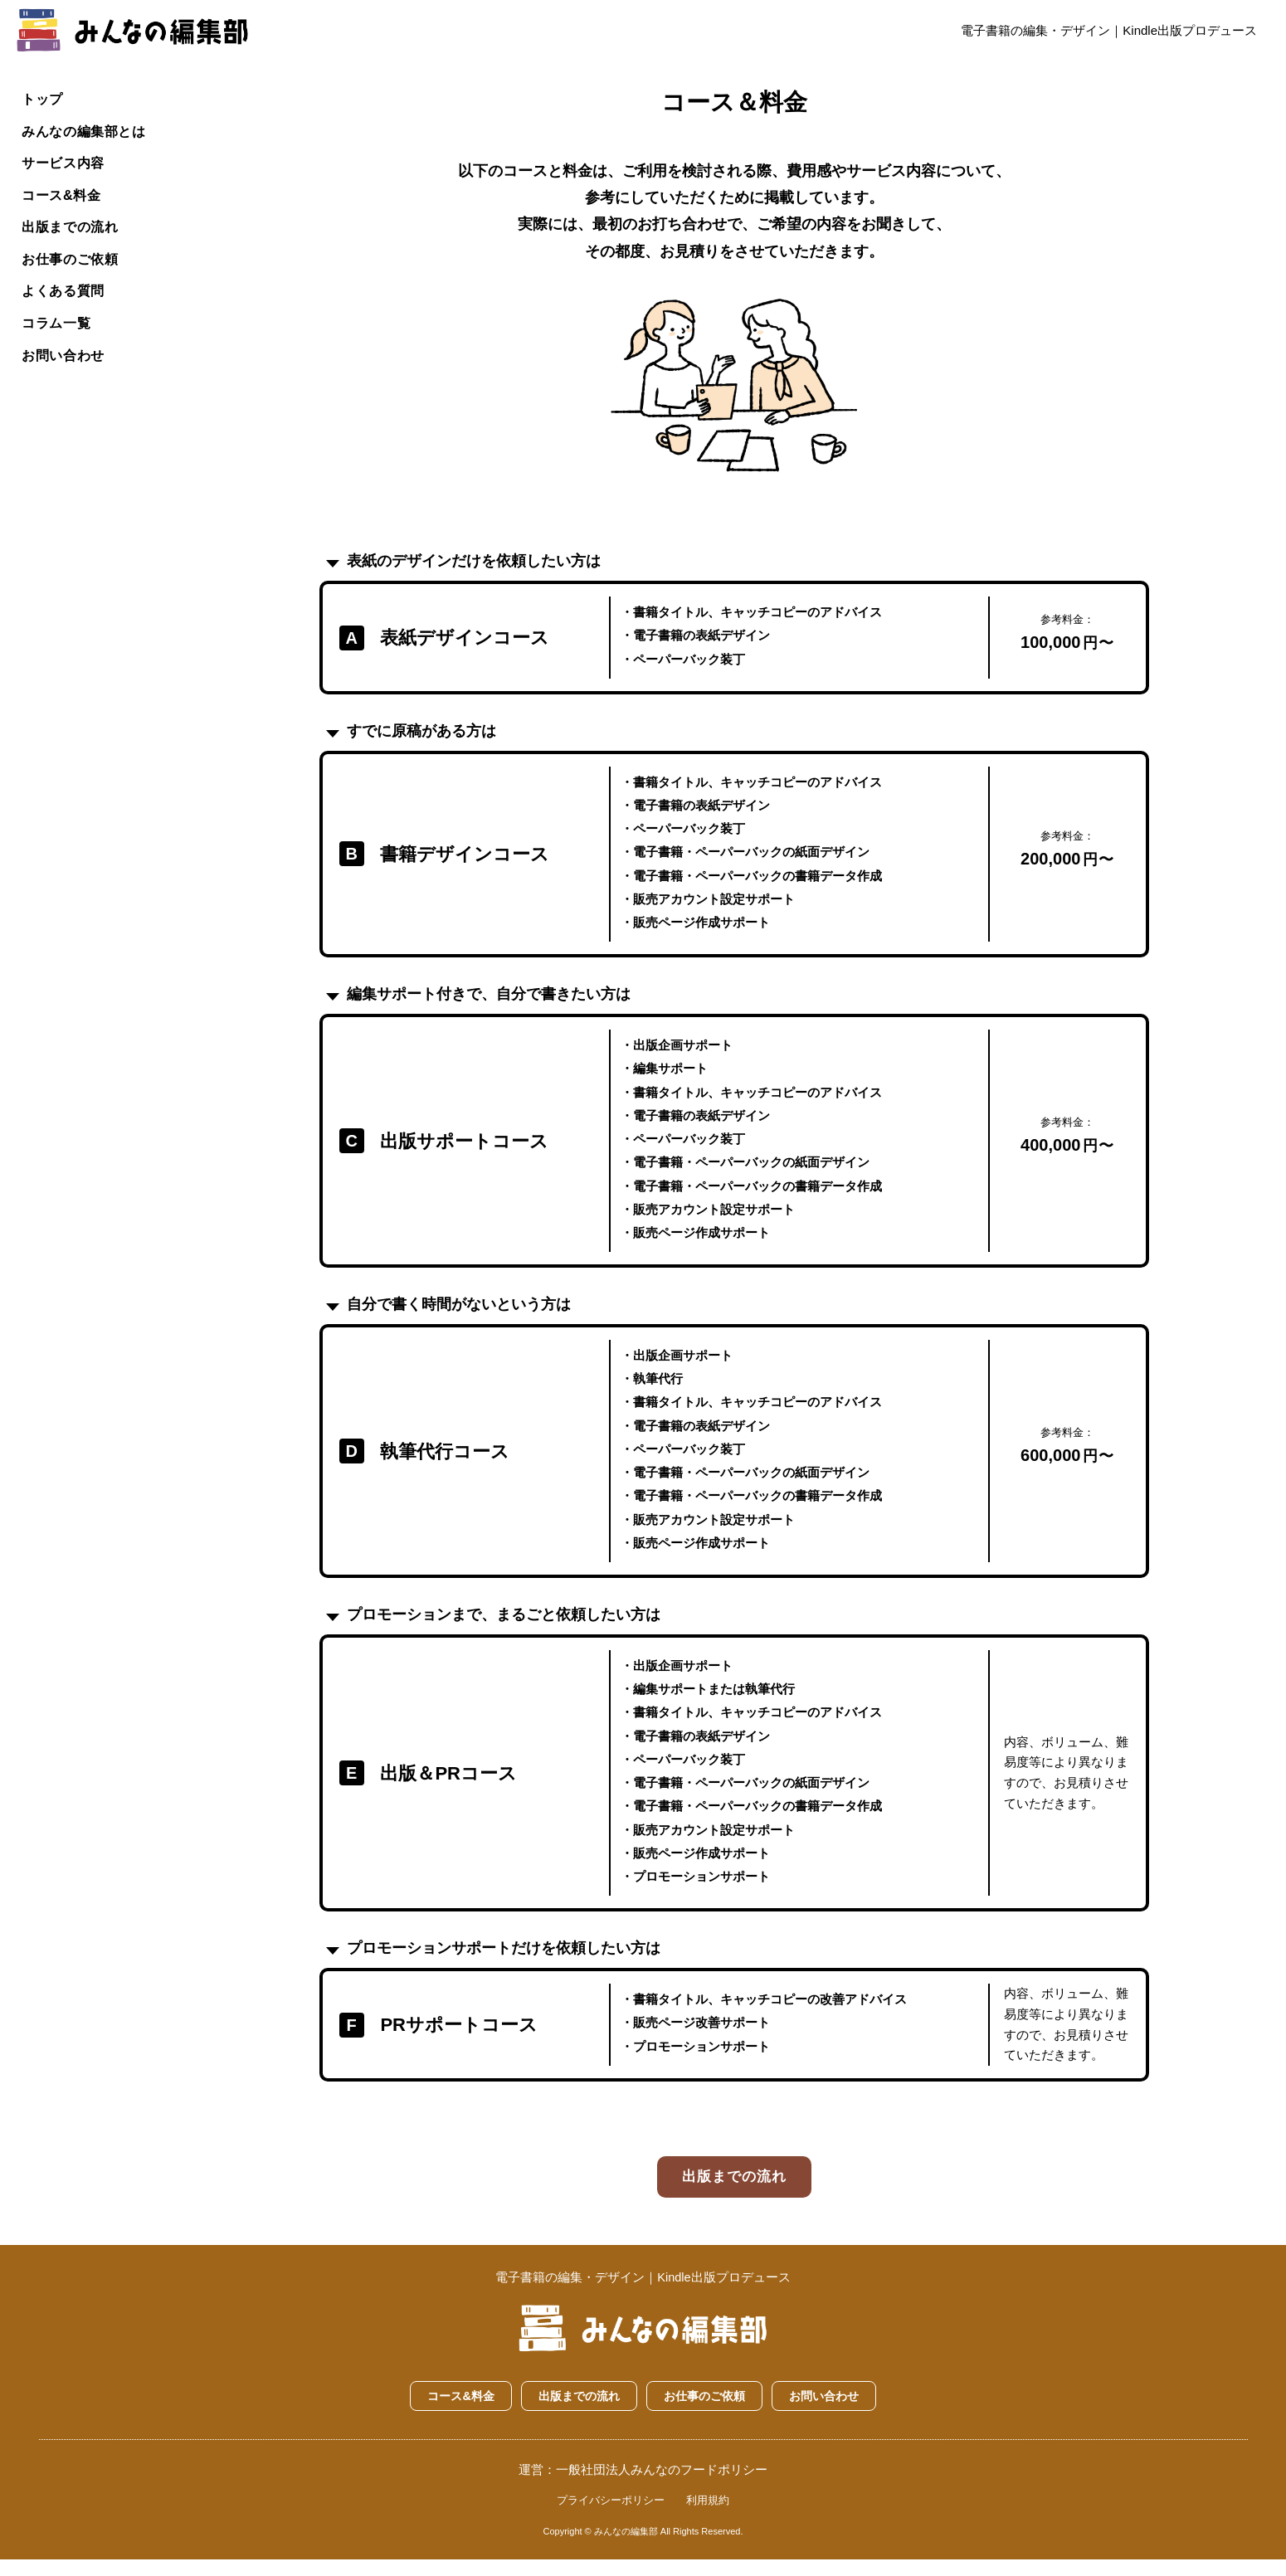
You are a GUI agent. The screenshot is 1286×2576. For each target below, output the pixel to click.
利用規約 (707, 2516)
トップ (44, 99)
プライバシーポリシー (611, 2516)
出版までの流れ (74, 232)
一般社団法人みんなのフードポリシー (661, 2485)
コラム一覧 (59, 331)
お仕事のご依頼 (74, 265)
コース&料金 (64, 199)
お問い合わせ (66, 365)
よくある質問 (66, 298)
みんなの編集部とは (89, 132)
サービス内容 (66, 165)
